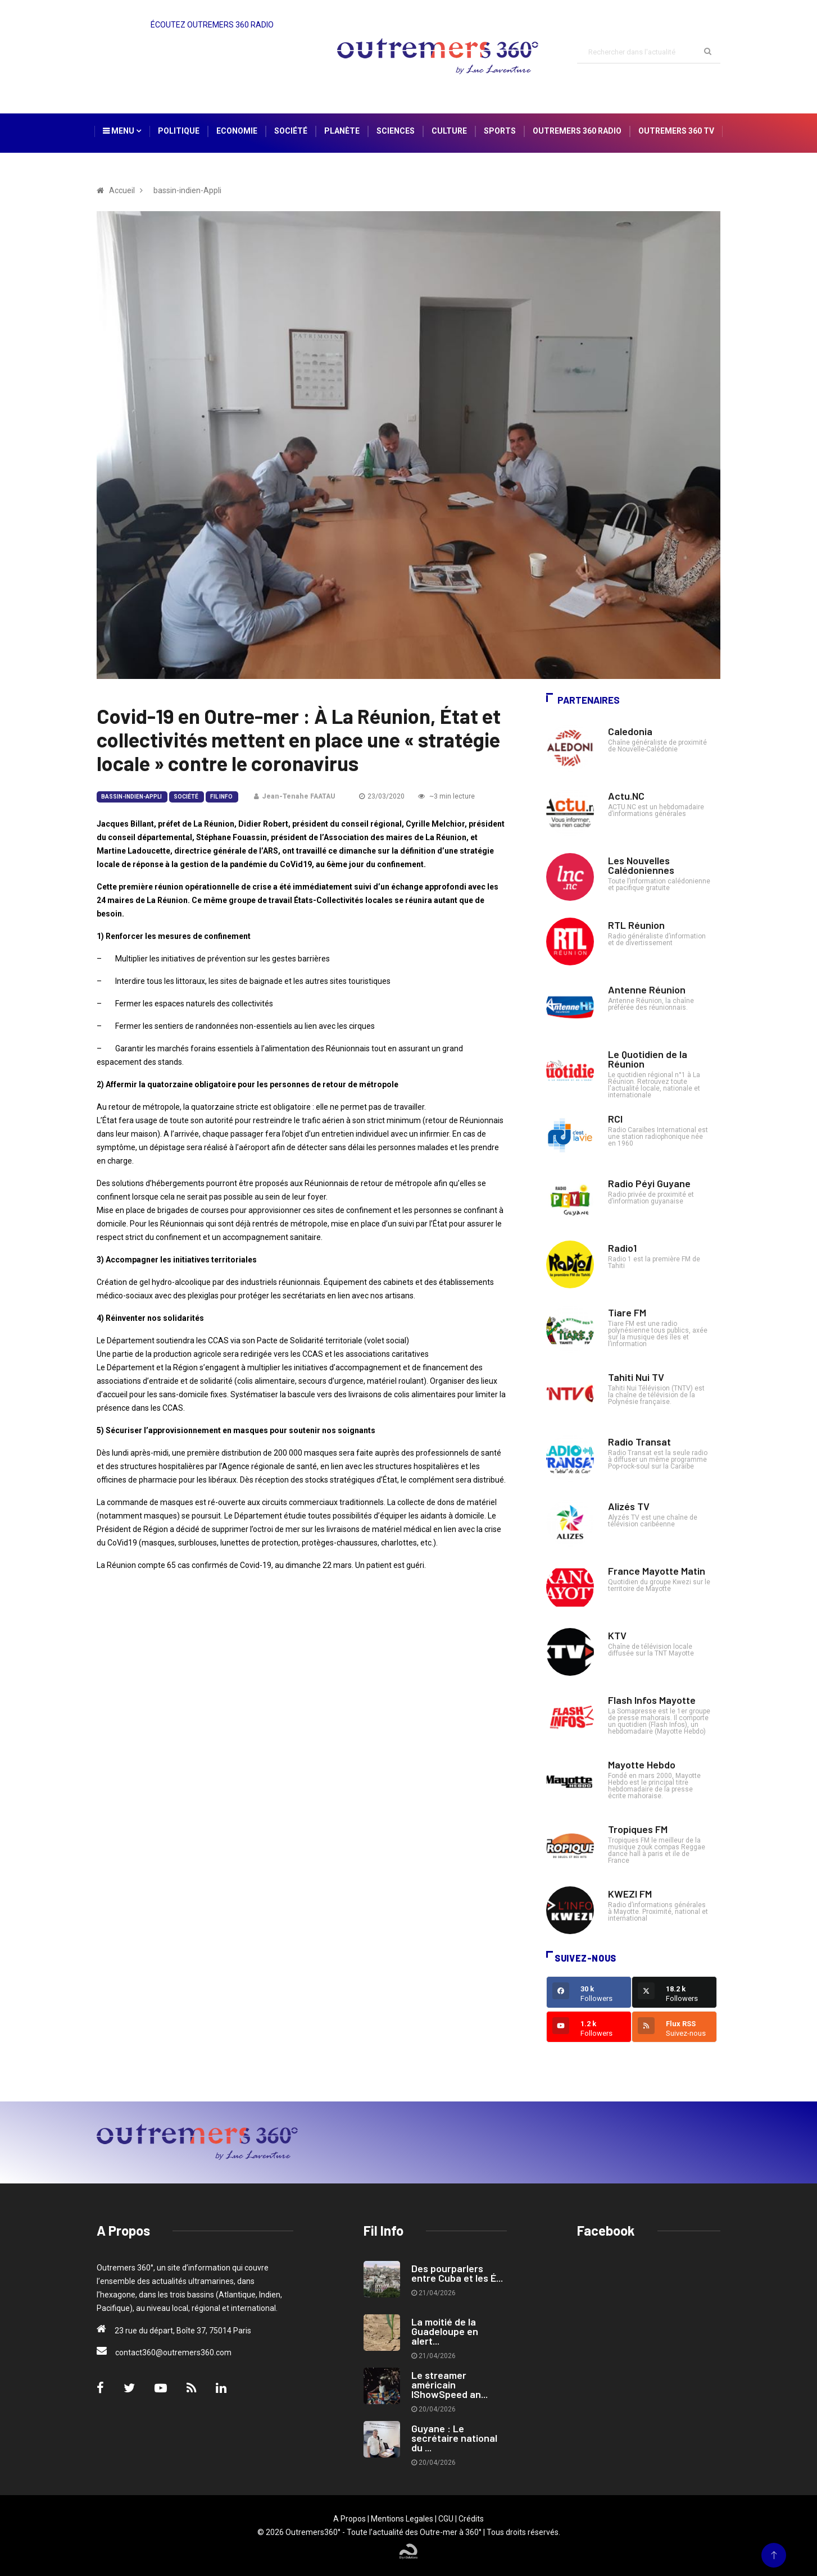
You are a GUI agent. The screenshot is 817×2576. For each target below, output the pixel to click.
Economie (236, 130)
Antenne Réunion (647, 989)
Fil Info (221, 797)
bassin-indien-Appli (131, 797)
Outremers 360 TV (676, 130)
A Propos (349, 2518)
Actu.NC (626, 796)
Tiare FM (627, 1312)
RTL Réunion (636, 925)
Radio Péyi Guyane (649, 1183)
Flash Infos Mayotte (652, 1700)
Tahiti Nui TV (636, 1377)
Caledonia (630, 731)
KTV (617, 1635)
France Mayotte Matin (656, 1571)
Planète (342, 130)
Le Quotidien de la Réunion (647, 1059)
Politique (178, 130)
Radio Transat (639, 1441)
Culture (449, 130)
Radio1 (622, 1248)
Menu (122, 130)
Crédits (471, 2518)
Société (290, 130)
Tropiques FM (638, 1829)
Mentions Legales (402, 2518)
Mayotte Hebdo (641, 1764)
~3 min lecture (446, 796)
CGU (445, 2518)
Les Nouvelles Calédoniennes (641, 865)
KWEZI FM (630, 1893)
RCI (615, 1119)
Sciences (395, 130)
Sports (500, 130)
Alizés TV (629, 1506)
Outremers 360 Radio (577, 130)
